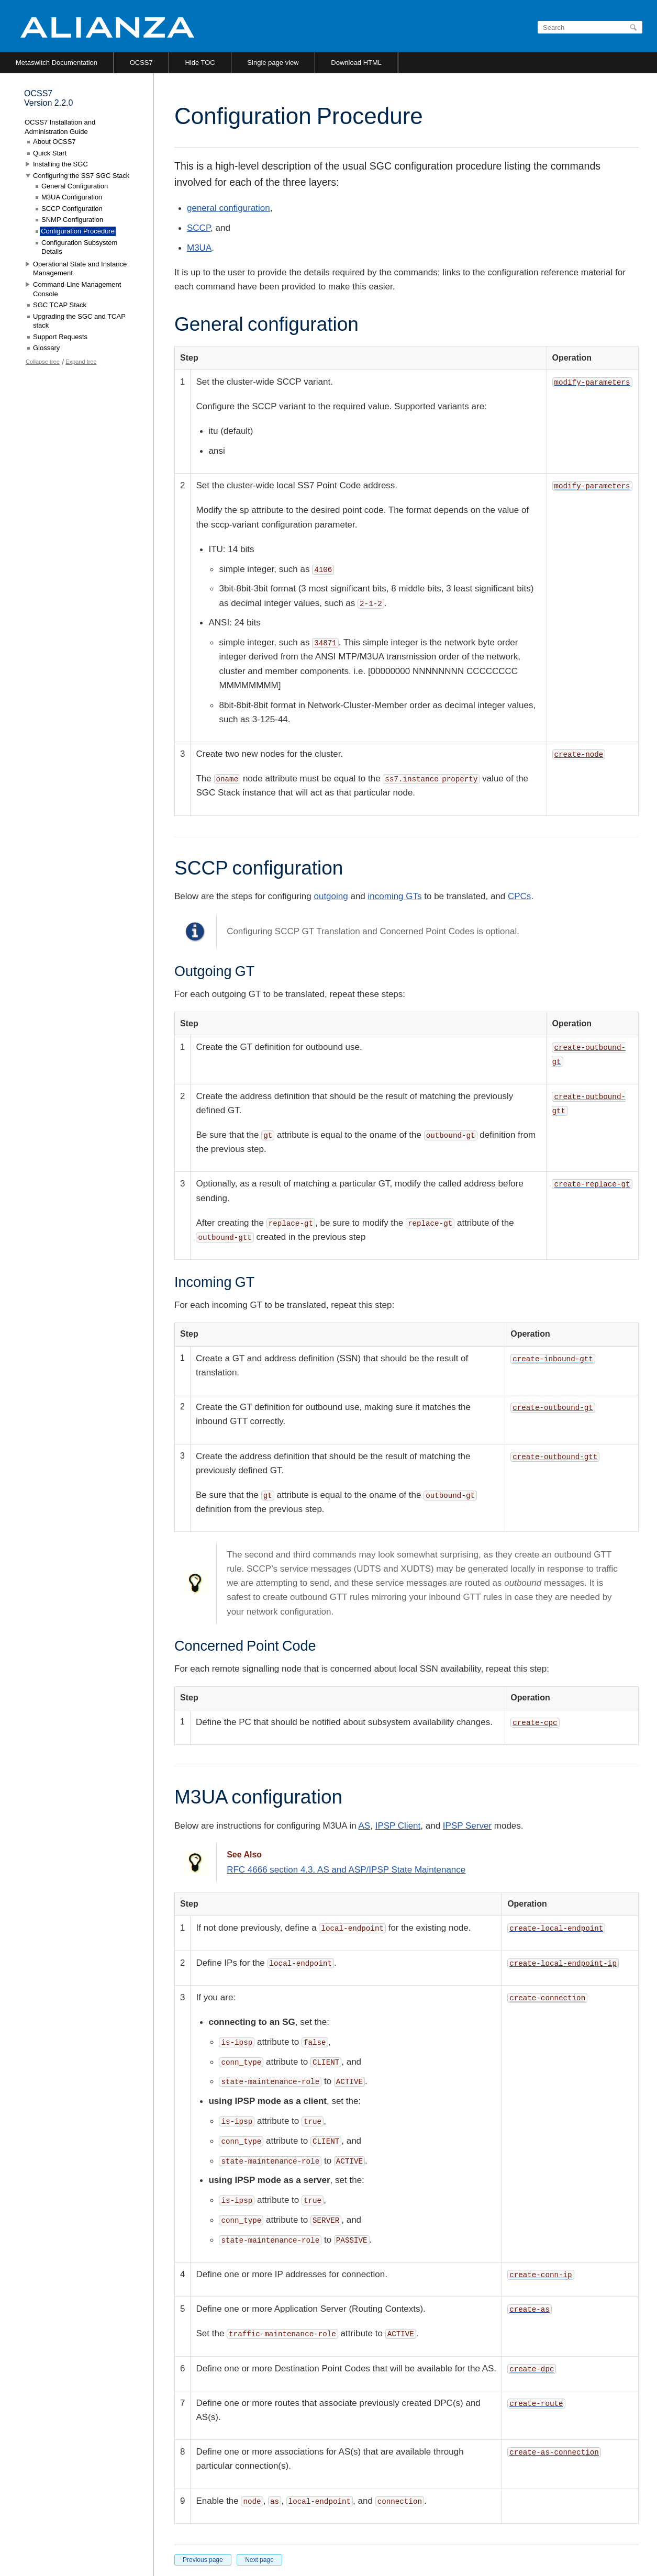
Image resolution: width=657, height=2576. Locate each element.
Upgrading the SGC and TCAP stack (79, 321)
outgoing (331, 896)
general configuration (228, 208)
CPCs (519, 896)
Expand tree (80, 362)
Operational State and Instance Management (80, 268)
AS (365, 1826)
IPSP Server (467, 1826)
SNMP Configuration (72, 219)
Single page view (272, 62)
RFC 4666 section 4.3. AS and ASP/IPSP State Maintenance (346, 1870)
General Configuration (74, 186)
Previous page (203, 2559)
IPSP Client (398, 1826)
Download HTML (356, 62)
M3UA (199, 248)
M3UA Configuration (71, 197)
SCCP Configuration (72, 208)
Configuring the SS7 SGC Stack (81, 176)
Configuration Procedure (78, 231)
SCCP (198, 228)
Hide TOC (200, 62)
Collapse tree (43, 362)
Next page (259, 2559)
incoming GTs (395, 896)
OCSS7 (141, 62)
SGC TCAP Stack (59, 305)
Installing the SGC (60, 164)
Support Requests (60, 337)
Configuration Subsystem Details (79, 247)
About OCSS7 (54, 141)
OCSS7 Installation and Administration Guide (60, 127)
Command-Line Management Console (77, 289)
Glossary (46, 348)
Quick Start (49, 153)
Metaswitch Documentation (56, 62)
